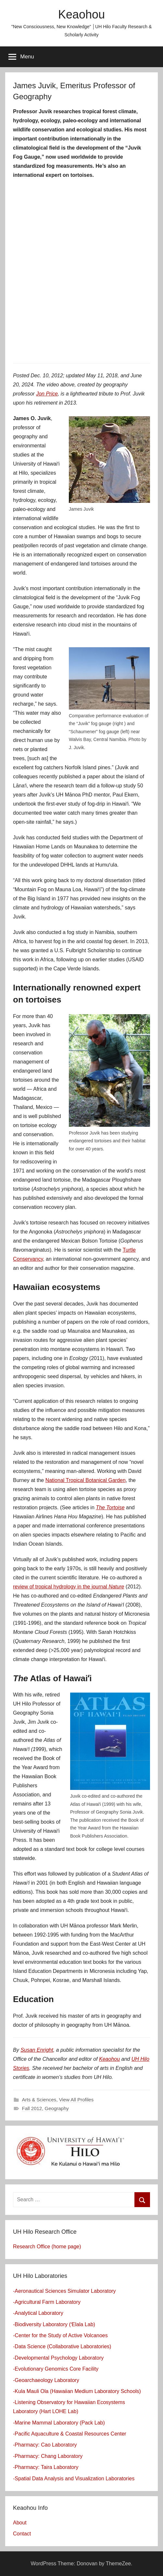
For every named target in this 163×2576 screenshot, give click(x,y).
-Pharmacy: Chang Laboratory (47, 2456)
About (20, 2522)
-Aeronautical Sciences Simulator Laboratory (64, 2291)
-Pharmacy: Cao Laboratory (45, 2445)
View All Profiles (76, 2099)
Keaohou (81, 14)
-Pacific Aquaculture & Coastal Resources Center (69, 2433)
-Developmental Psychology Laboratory (58, 2358)
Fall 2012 (32, 2108)
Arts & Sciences (39, 2099)
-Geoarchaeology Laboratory (46, 2380)
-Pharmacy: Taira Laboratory (46, 2467)
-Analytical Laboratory (38, 2313)
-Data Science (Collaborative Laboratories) (62, 2346)
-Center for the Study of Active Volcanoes (60, 2335)
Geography (57, 2108)
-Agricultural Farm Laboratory (47, 2302)
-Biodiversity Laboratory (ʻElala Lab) (54, 2324)
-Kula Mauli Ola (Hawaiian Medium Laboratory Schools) (77, 2391)
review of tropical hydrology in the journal (68, 1586)
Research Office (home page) (47, 2246)
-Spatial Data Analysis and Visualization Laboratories (73, 2478)
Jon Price (47, 393)
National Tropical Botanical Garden (85, 1480)
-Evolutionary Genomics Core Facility (55, 2369)
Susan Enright (36, 2050)
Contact (22, 2533)
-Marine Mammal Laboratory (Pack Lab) (59, 2422)
